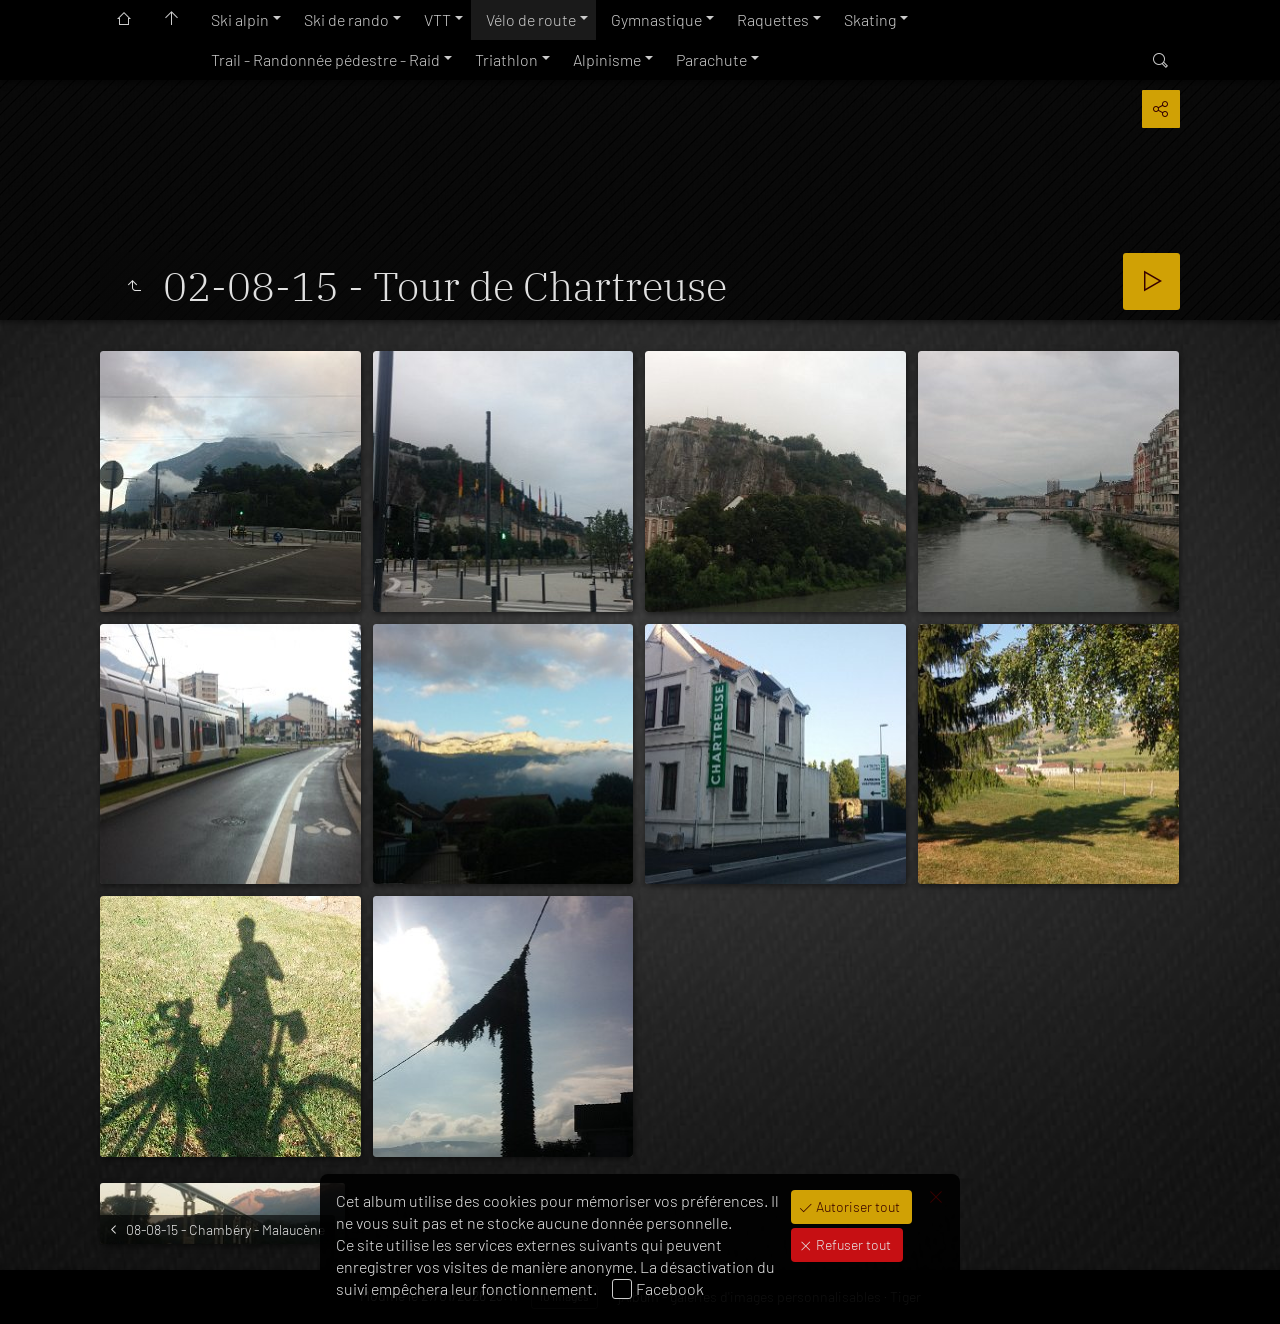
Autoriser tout (856, 1206)
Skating (870, 19)
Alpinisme (607, 59)
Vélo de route (531, 19)
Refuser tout (852, 1244)
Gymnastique (656, 19)
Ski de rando (346, 19)
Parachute (711, 59)
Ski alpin (240, 19)
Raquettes (773, 19)
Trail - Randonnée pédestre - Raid (325, 59)
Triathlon (506, 59)
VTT (437, 19)
